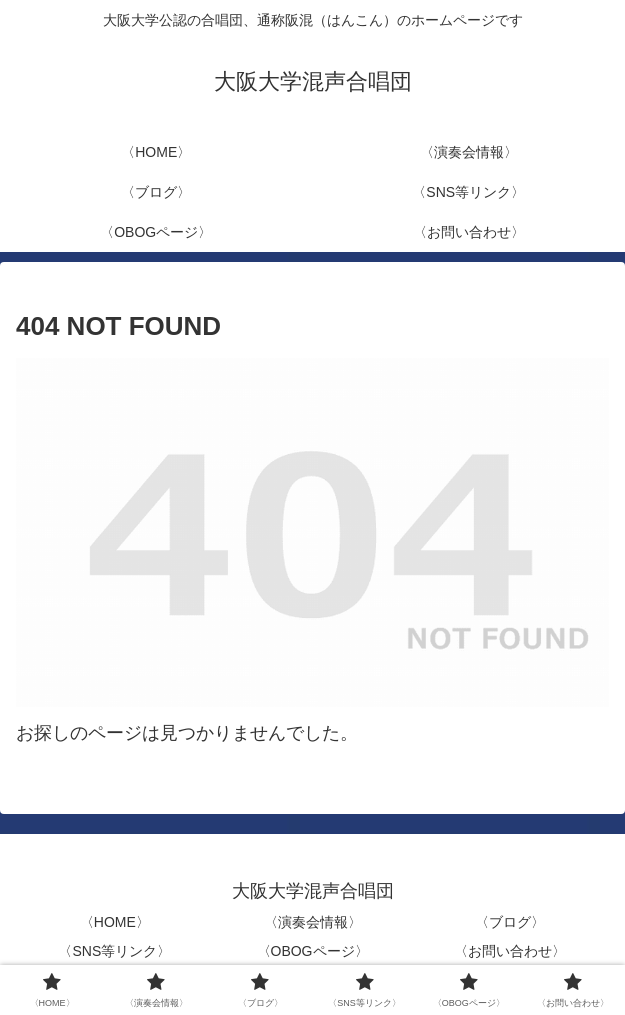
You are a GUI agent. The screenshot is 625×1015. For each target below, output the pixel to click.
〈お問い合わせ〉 (510, 951)
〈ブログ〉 (510, 922)
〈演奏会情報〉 (313, 922)
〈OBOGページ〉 (313, 951)
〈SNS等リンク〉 (114, 951)
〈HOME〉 (115, 922)
